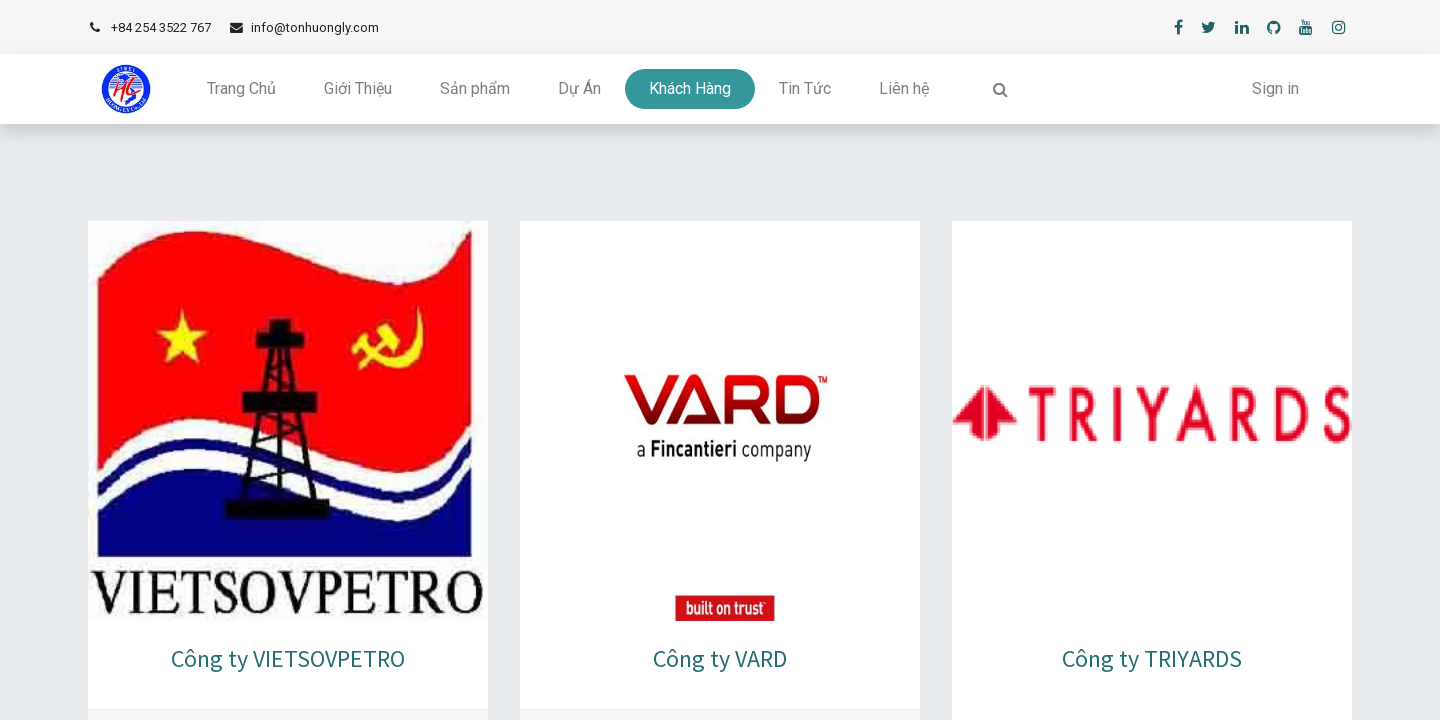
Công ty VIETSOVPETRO (288, 658)
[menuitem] (241, 89)
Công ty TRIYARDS (1152, 658)
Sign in (1275, 88)
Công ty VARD (720, 658)
